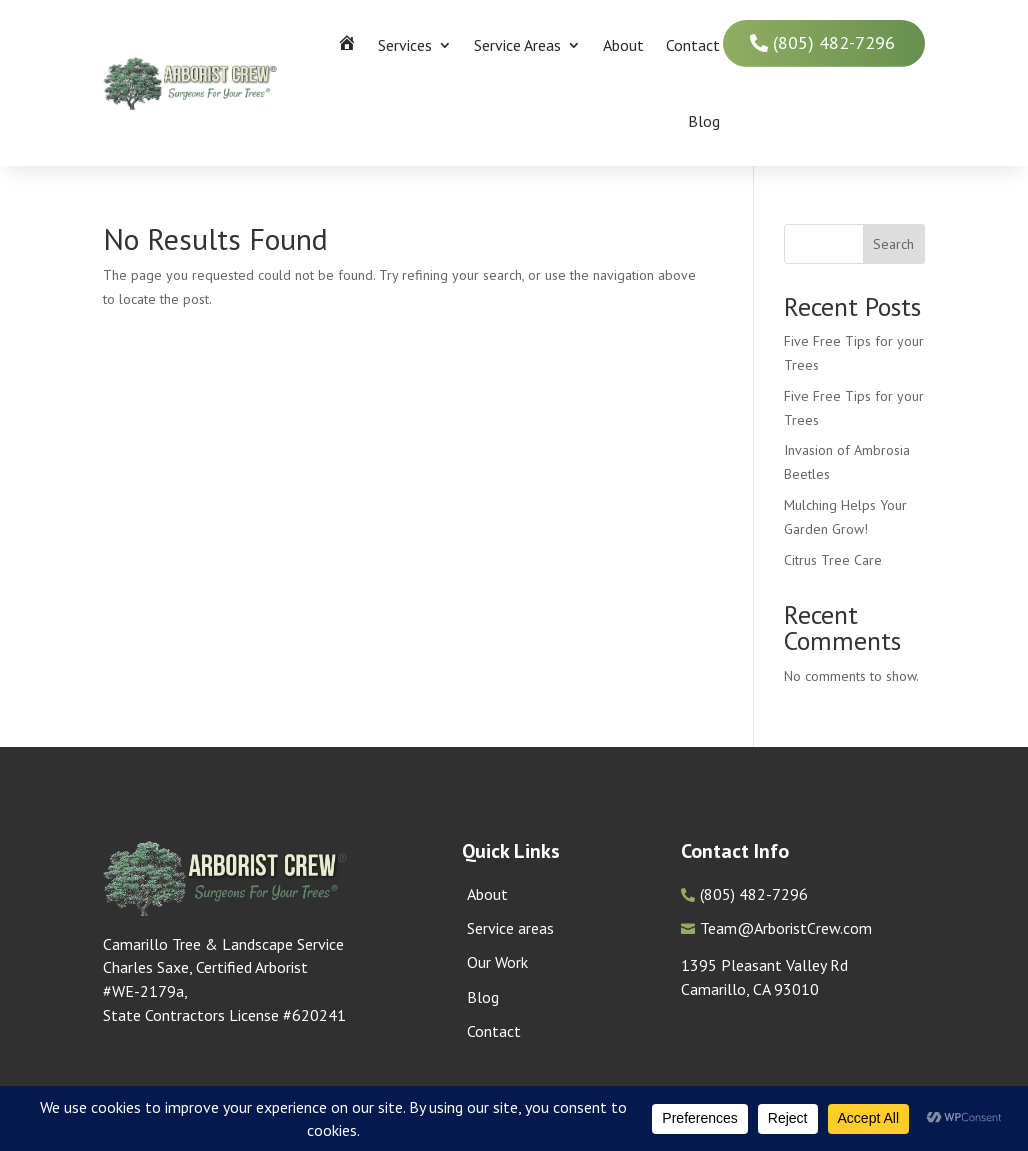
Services (405, 45)
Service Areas (517, 45)
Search (893, 244)
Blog (704, 121)
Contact (693, 45)
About (623, 45)
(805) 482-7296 (834, 42)
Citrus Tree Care (833, 560)
